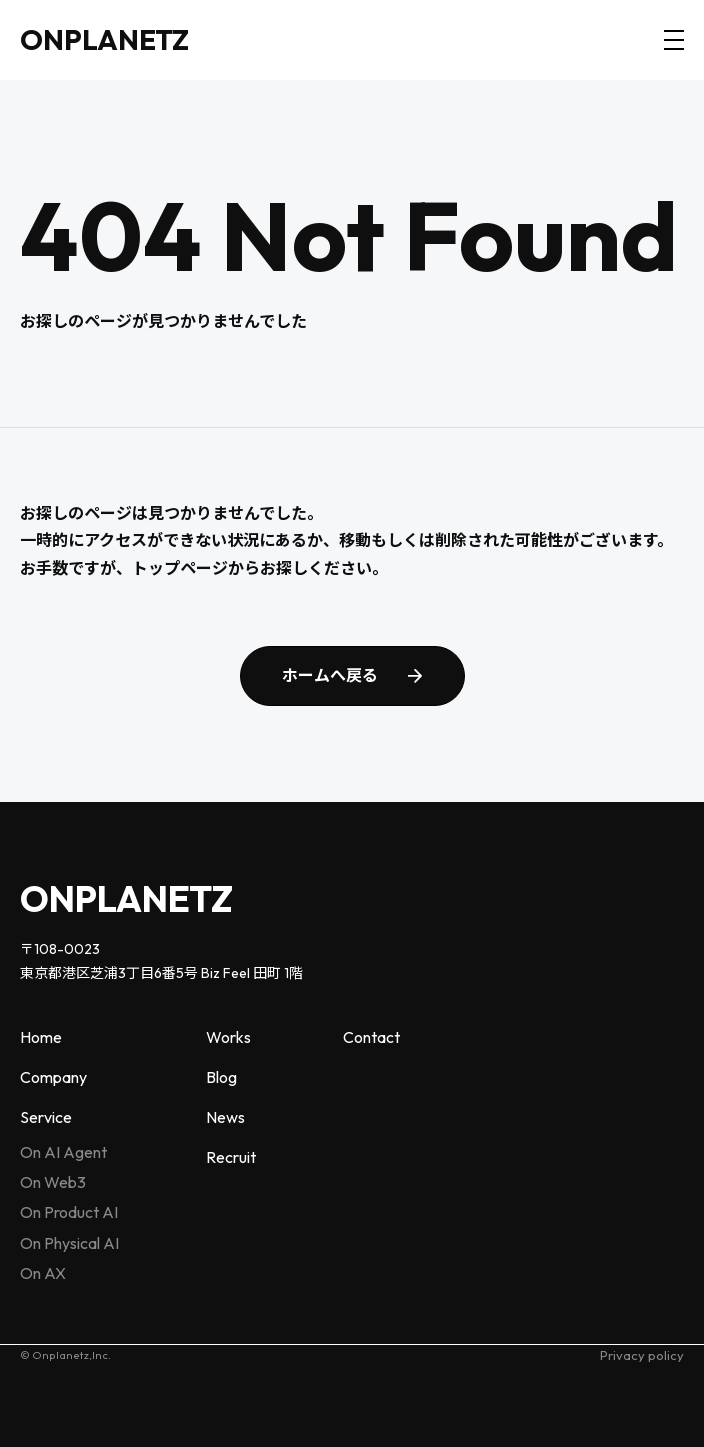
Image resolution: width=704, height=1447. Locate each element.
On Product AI (69, 1212)
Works (228, 1037)
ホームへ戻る (330, 675)
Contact (371, 1037)
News (225, 1117)
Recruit (231, 1157)
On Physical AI (69, 1243)
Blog (221, 1077)
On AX (43, 1273)
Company (53, 1077)
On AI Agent (63, 1152)
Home (41, 1037)
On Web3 (53, 1182)
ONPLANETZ (104, 39)
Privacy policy (642, 1355)
